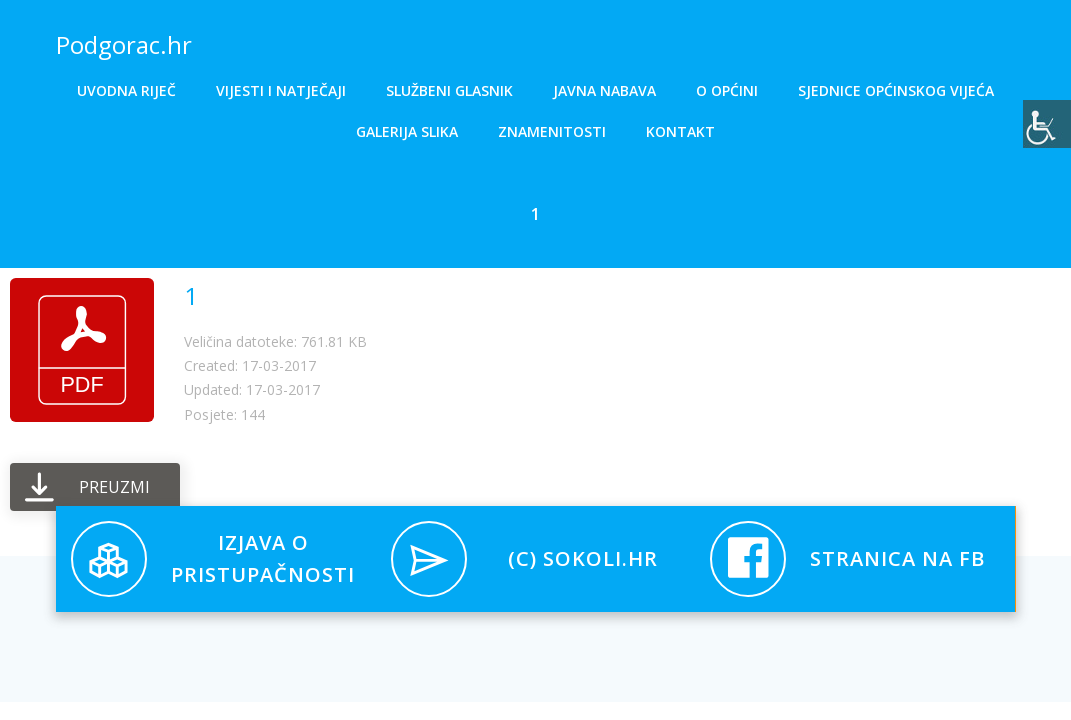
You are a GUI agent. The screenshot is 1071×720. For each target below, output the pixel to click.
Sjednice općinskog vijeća (896, 90)
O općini (727, 90)
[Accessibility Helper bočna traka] (1047, 124)
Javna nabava (604, 90)
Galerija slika (407, 131)
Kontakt (680, 131)
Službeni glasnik (449, 90)
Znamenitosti (552, 131)
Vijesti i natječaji (281, 90)
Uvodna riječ (126, 90)
